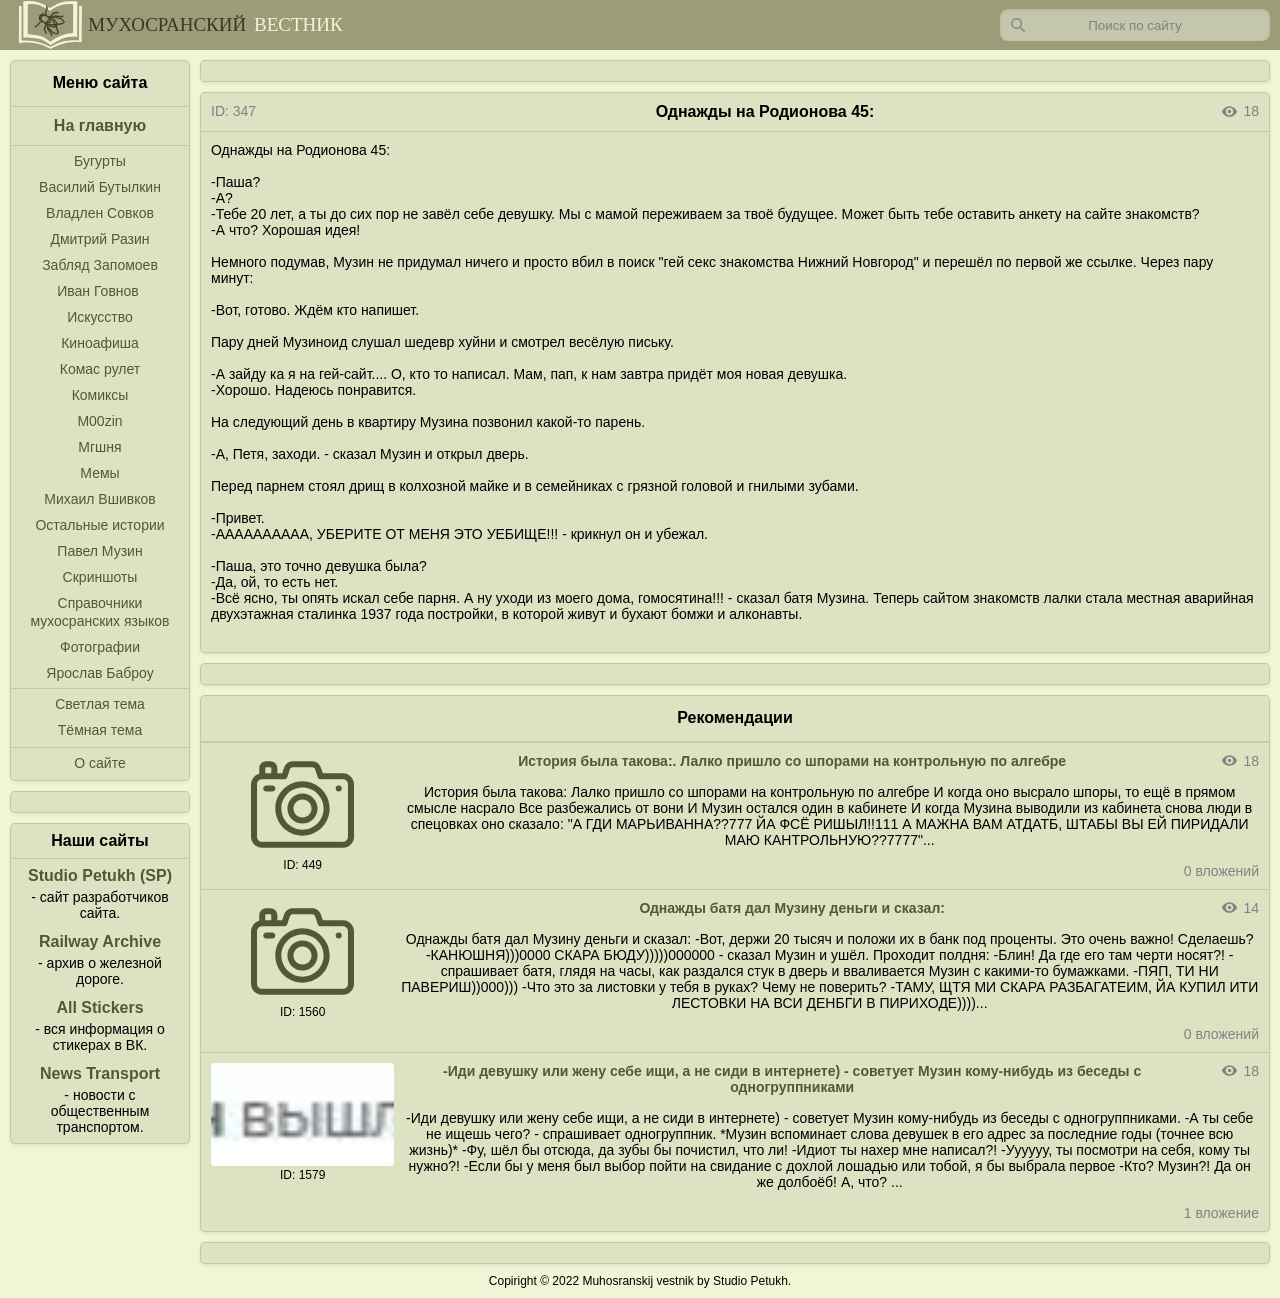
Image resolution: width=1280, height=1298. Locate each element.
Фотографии (100, 647)
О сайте (99, 763)
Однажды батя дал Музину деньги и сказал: (792, 908)
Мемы (99, 473)
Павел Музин (99, 551)
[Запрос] (1135, 25)
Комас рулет (100, 369)
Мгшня (99, 447)
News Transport (100, 1073)
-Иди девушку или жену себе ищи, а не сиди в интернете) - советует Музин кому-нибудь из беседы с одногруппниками (792, 1079)
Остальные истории (99, 525)
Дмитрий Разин (99, 239)
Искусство (100, 317)
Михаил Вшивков (99, 499)
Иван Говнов (98, 291)
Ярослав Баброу (99, 673)
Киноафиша (100, 343)
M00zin (99, 421)
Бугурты (100, 161)
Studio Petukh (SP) (100, 875)
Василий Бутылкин (100, 187)
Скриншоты (100, 577)
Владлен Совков (100, 213)
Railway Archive (100, 941)
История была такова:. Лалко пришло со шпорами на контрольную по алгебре (792, 761)
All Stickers (99, 1007)
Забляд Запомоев (100, 265)
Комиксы (100, 395)
